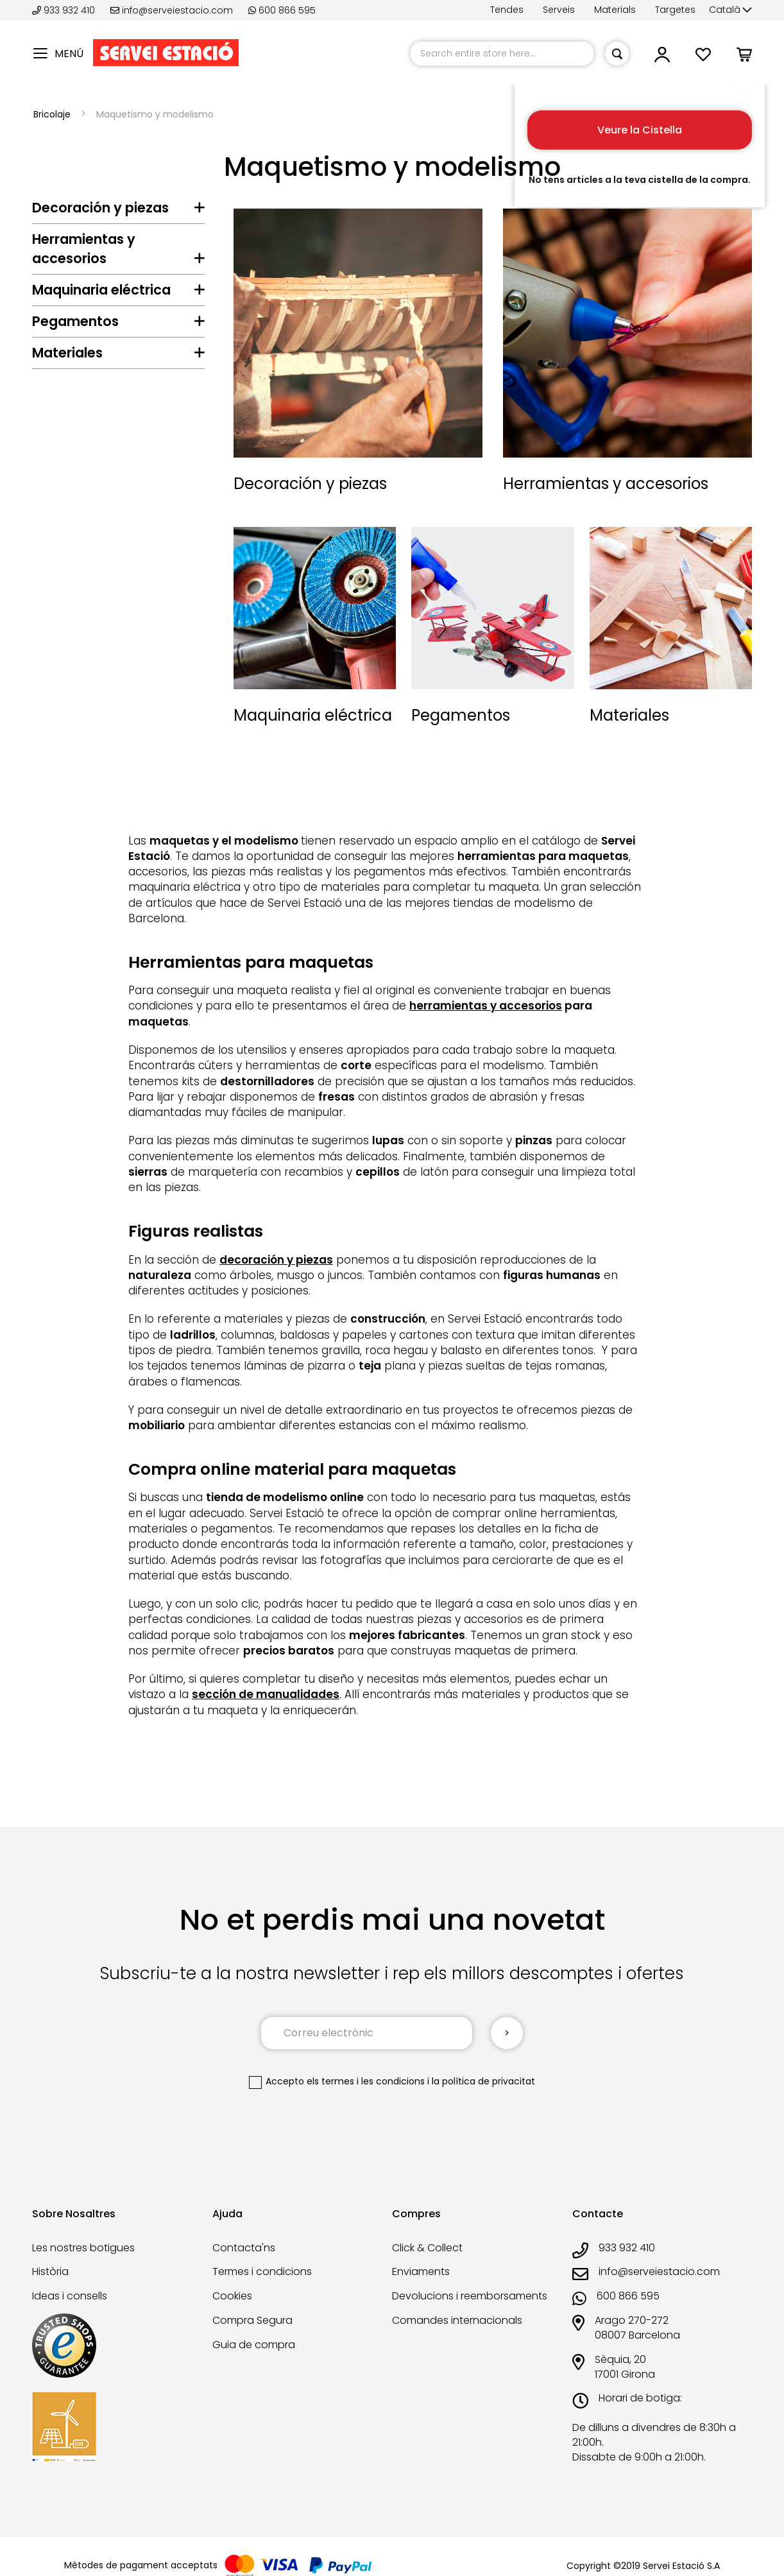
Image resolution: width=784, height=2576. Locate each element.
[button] (730, 10)
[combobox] (502, 53)
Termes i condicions (262, 2271)
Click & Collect (427, 2247)
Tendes (507, 9)
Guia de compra (253, 2344)
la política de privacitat (483, 2081)
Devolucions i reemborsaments (469, 2295)
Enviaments (421, 2271)
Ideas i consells (69, 2295)
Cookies (232, 2295)
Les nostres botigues (83, 2247)
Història (50, 2271)
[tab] (118, 211)
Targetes (675, 9)
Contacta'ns (243, 2247)
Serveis (559, 9)
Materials (615, 9)
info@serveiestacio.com (171, 10)
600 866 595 (282, 10)
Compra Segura (252, 2320)
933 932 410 (65, 10)
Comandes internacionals (457, 2320)
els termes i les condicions (366, 2081)
